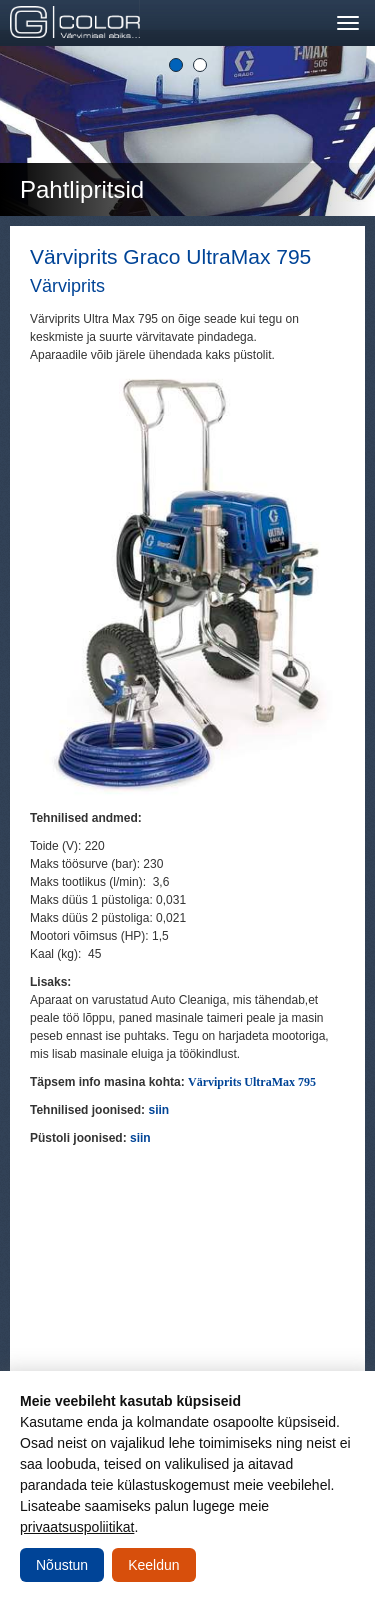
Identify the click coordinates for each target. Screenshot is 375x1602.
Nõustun (62, 1565)
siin (158, 1110)
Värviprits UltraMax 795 (252, 1082)
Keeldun (153, 1565)
